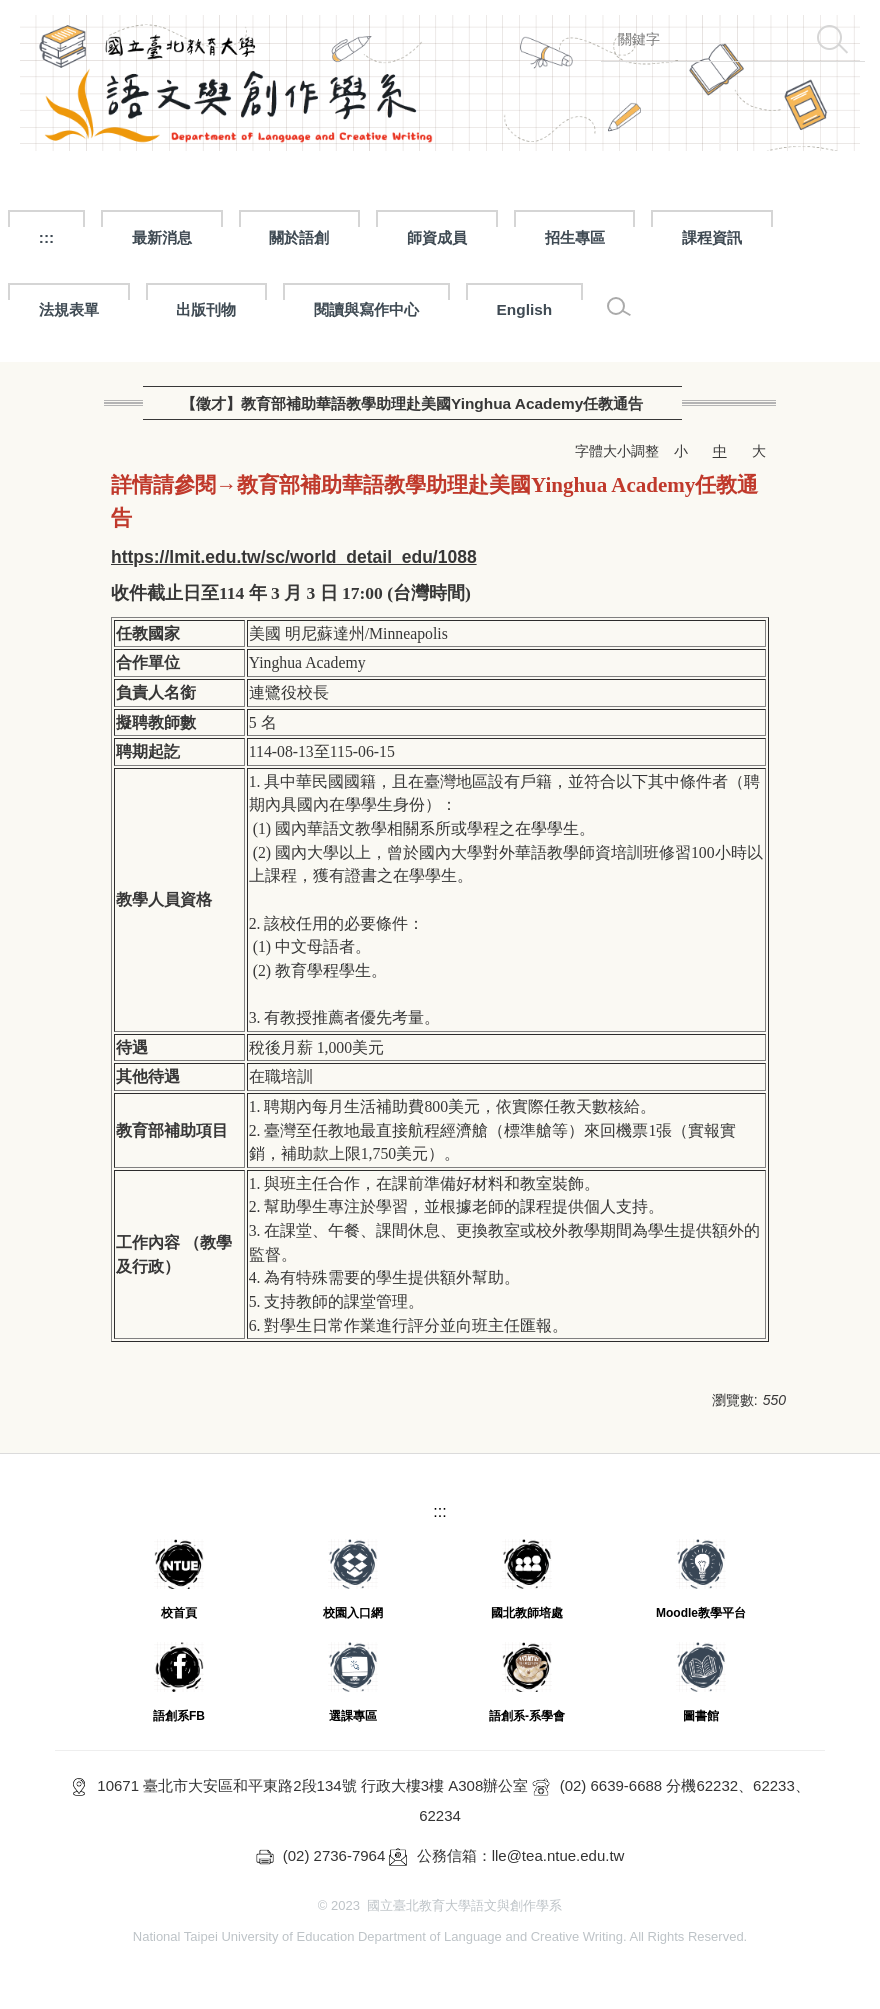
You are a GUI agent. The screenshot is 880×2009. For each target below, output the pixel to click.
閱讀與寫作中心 (366, 309)
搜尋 (832, 39)
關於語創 (299, 237)
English (525, 309)
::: (46, 237)
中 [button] (720, 451)
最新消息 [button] (162, 237)
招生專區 (575, 237)
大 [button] (759, 451)
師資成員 (437, 237)
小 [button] (681, 451)
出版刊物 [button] (206, 309)
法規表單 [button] (69, 309)
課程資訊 (712, 237)
